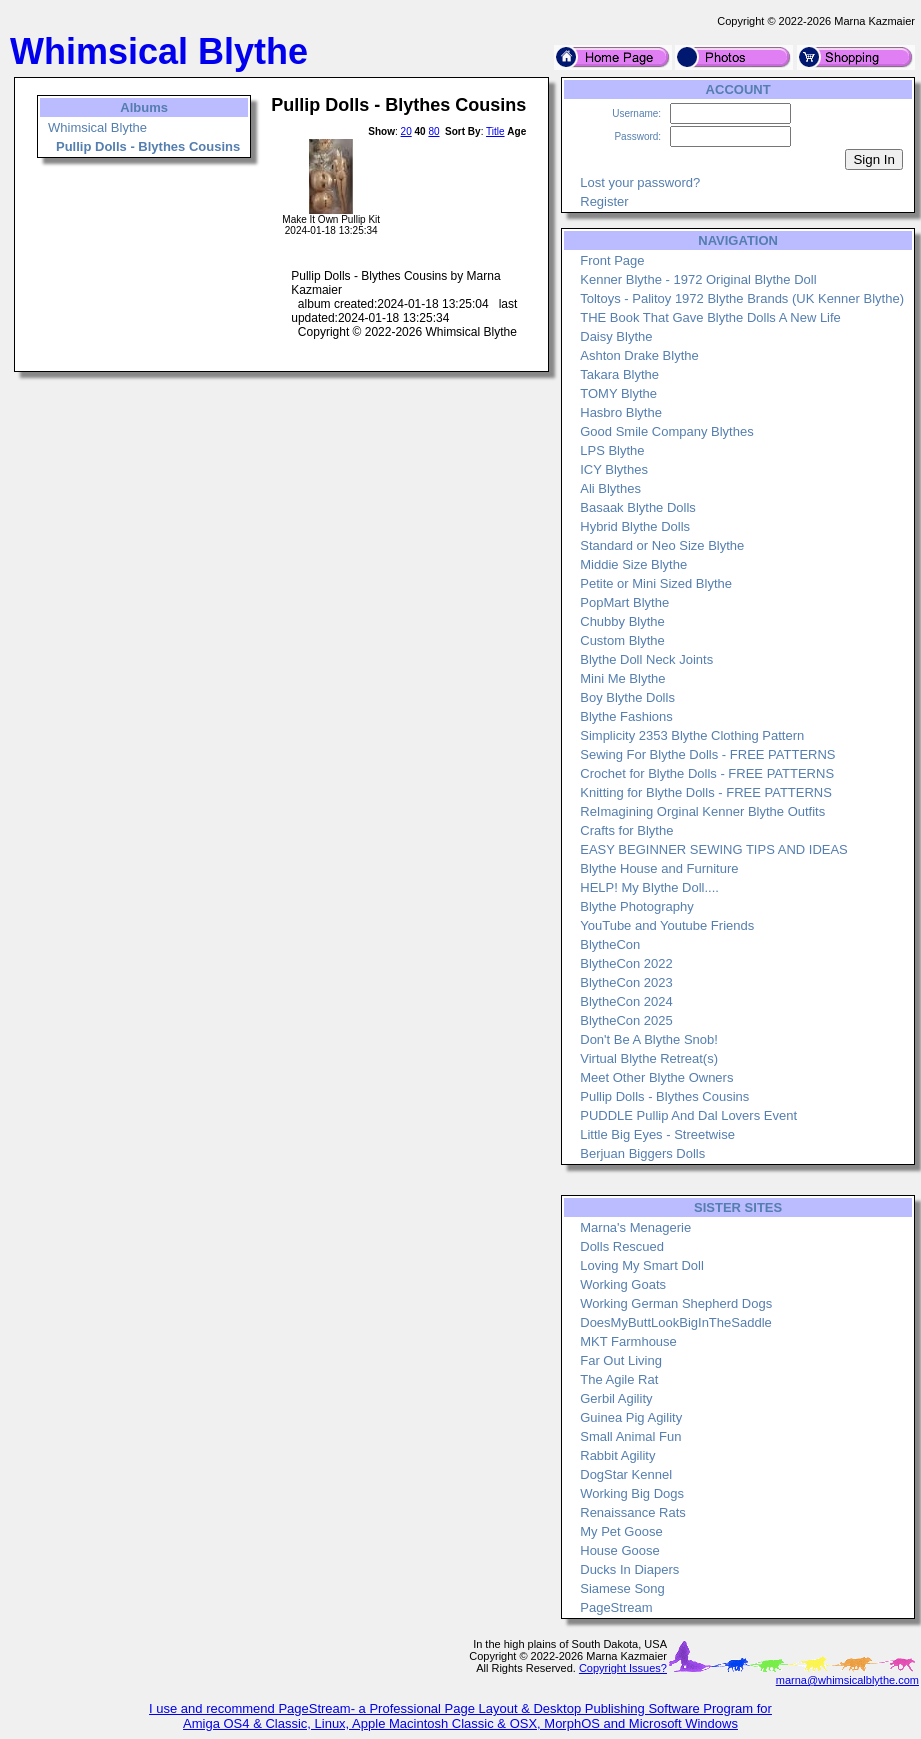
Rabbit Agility (617, 1455)
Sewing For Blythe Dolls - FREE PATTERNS (707, 754)
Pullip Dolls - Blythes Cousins (664, 1096)
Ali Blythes (610, 488)
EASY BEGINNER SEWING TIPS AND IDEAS (714, 849)
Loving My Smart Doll (642, 1265)
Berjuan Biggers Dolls (642, 1153)
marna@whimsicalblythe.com (847, 1680)
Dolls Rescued (622, 1246)
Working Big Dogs (632, 1493)
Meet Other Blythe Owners (656, 1077)
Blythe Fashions (626, 716)
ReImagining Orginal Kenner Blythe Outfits (702, 811)
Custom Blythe (622, 640)
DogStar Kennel (626, 1474)
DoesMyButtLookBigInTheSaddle (676, 1322)
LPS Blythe (612, 450)
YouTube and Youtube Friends (667, 925)
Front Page (612, 260)
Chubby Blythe (622, 621)
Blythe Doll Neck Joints (646, 659)
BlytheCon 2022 (626, 963)
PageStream (616, 1607)
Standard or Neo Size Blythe (662, 545)
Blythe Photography (636, 906)
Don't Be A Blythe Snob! (649, 1039)
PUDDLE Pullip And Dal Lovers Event (688, 1115)
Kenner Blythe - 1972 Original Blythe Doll (698, 279)
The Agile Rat (619, 1379)
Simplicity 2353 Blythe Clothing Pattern (692, 735)
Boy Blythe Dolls (627, 697)
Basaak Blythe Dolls (638, 507)
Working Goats (623, 1284)
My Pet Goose (621, 1531)
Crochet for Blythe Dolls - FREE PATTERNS (707, 773)
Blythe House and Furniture (659, 868)
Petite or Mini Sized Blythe (656, 583)
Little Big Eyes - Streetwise (657, 1134)
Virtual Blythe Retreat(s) (649, 1058)
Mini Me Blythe (622, 678)
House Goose (620, 1550)
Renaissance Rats (633, 1512)
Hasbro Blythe (621, 412)
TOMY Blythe (618, 393)
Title (495, 131)
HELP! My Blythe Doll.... (649, 887)
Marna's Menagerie (635, 1227)
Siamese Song (622, 1588)
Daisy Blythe (616, 336)
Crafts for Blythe (626, 830)
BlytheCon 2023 (626, 982)
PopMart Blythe (624, 602)
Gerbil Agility (616, 1398)
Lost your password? (640, 182)
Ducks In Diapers (629, 1569)
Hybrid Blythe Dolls (635, 526)
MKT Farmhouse (628, 1341)
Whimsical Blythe (97, 127)
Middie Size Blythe (633, 564)
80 (433, 131)
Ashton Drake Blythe (639, 355)
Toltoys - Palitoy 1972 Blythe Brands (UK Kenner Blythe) (742, 298)
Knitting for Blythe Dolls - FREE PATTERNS (706, 792)
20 (406, 131)
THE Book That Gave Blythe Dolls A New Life (710, 317)
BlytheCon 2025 (626, 1020)
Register (604, 201)
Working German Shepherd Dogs (676, 1303)
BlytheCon (610, 944)
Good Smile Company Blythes (666, 431)
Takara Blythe (619, 374)
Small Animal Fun (630, 1436)
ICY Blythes (614, 469)
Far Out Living (621, 1360)
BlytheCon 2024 (626, 1001)
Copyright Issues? (623, 1668)
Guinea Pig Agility (631, 1417)
